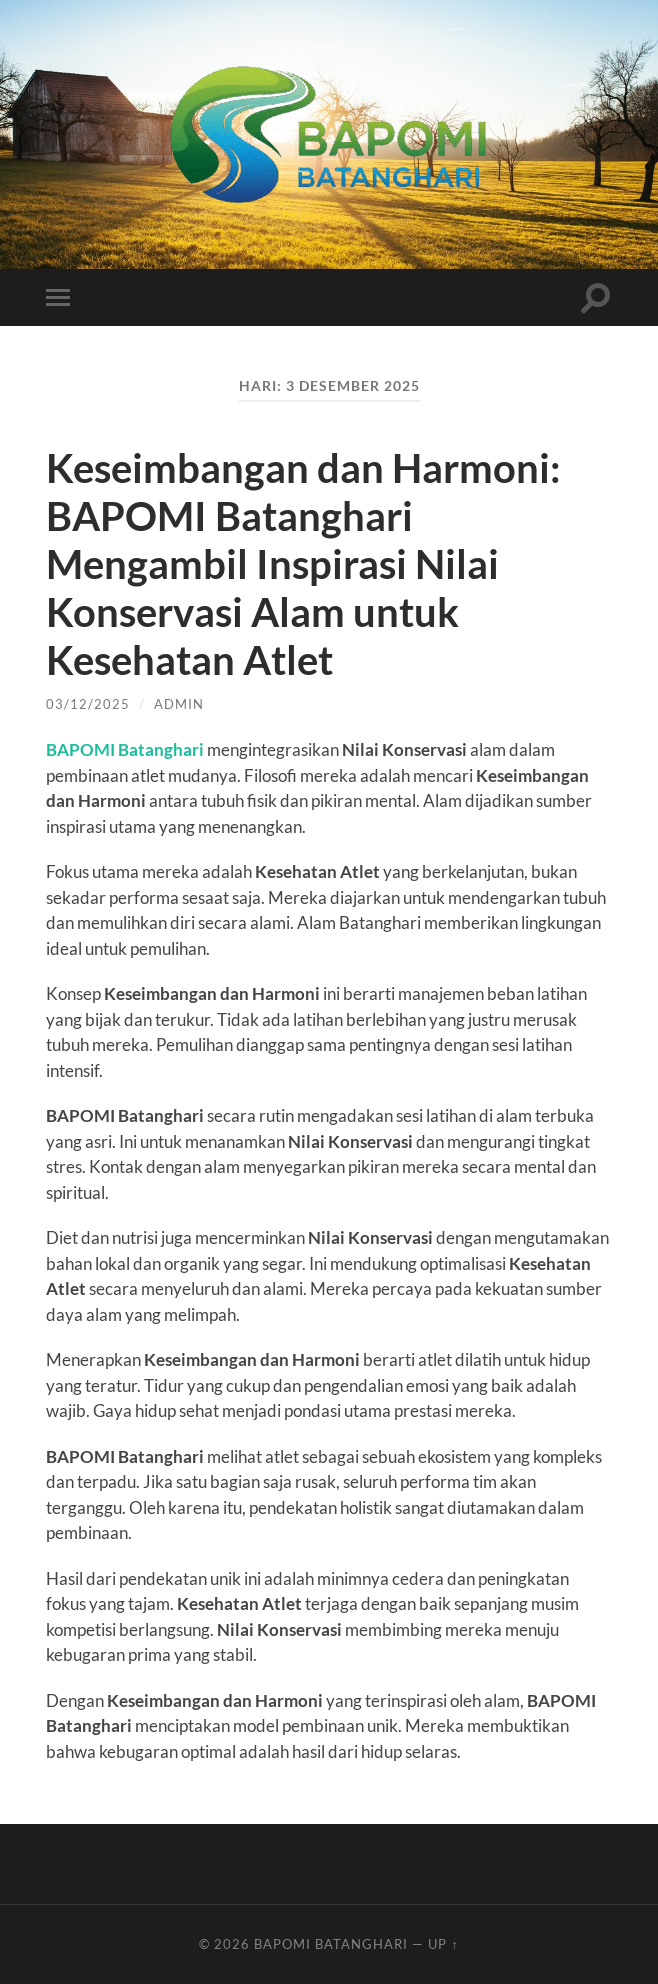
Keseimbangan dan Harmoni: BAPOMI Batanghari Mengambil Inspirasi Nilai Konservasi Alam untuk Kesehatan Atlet (303, 564)
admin (179, 704)
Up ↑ (443, 1944)
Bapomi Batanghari (331, 1944)
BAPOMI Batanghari (125, 749)
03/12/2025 (88, 704)
